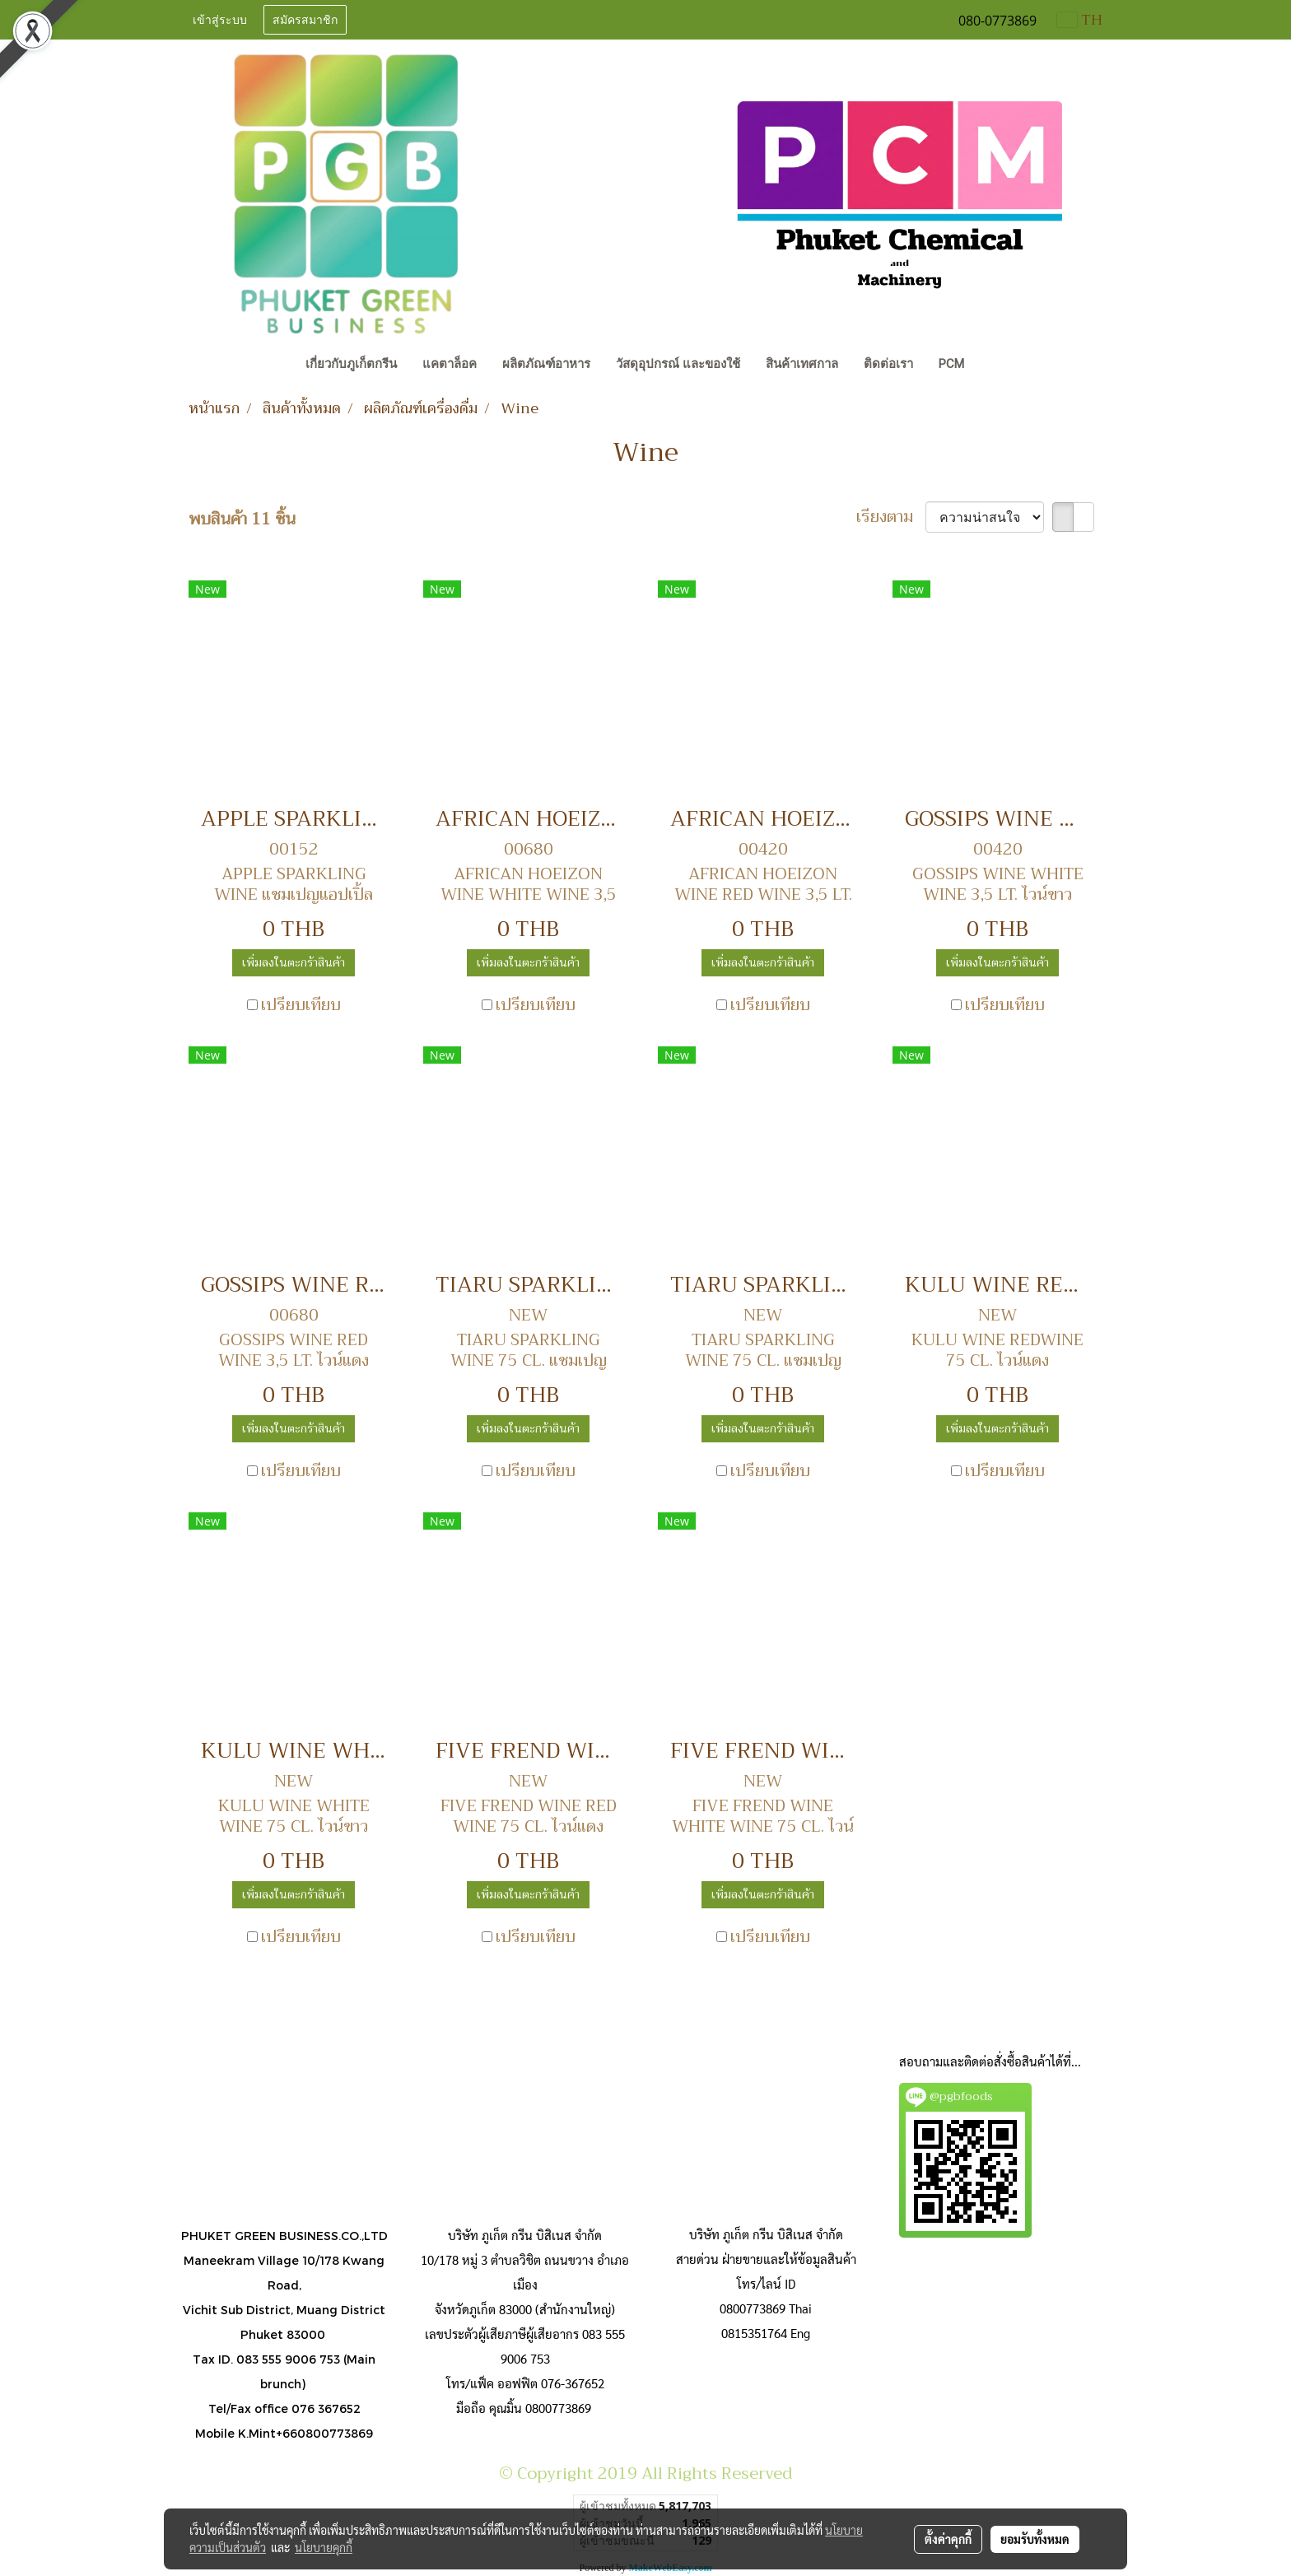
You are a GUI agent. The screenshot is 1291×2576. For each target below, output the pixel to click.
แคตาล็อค (449, 363)
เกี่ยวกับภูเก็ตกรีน (351, 363)
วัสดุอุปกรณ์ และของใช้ (678, 363)
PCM (951, 363)
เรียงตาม (890, 517)
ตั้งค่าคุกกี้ (948, 2539)
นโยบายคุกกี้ (323, 2547)
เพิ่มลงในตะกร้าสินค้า (293, 962)
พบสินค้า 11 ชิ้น (242, 519)
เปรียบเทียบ (301, 1005)
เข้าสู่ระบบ (220, 20)
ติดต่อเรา (888, 363)
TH (1079, 20)
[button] (992, 365)
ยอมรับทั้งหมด (1035, 2539)
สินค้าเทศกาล (802, 363)
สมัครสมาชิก (305, 20)
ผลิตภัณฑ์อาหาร (546, 363)
